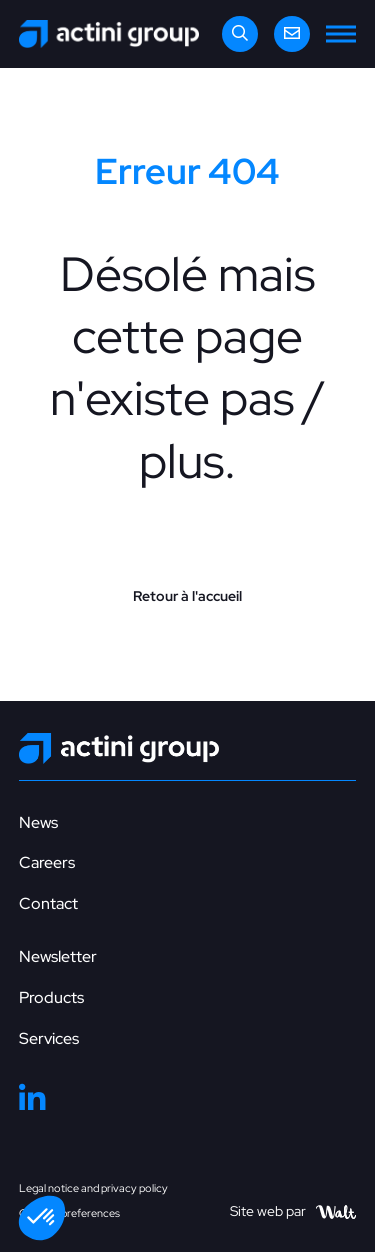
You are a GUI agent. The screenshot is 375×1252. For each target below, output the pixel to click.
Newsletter (58, 956)
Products (51, 997)
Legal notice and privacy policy (93, 1188)
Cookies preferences (69, 1213)
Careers (47, 862)
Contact (48, 903)
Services (49, 1038)
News (38, 822)
